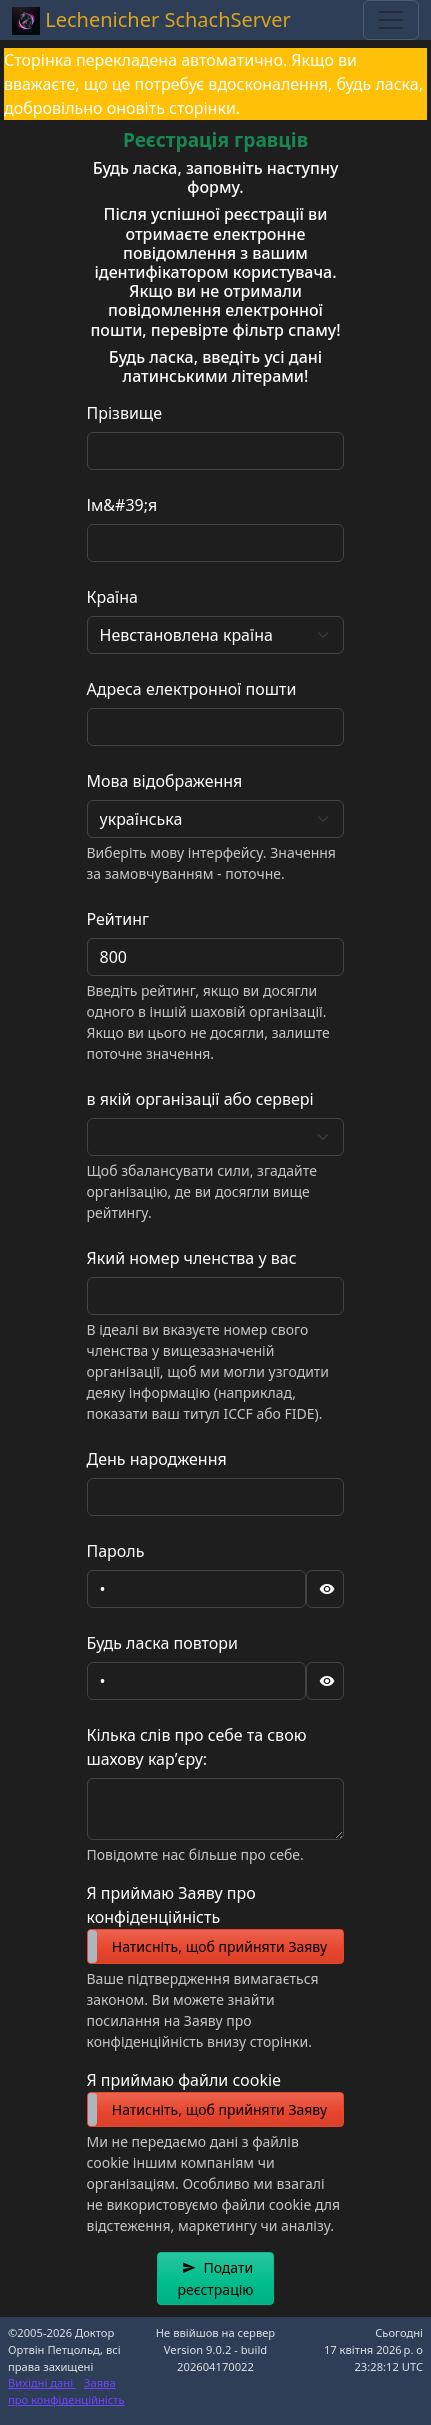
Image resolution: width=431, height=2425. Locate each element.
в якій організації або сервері (200, 1099)
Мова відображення (165, 781)
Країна (112, 597)
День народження (157, 1459)
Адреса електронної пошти (192, 689)
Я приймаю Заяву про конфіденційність (171, 1905)
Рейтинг (118, 919)
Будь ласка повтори (163, 1643)
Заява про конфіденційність (66, 2391)
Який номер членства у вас (192, 1258)
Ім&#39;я (122, 505)
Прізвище (125, 413)
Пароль (116, 1551)
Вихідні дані (42, 2382)
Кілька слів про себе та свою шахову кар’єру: (197, 1747)
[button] (215, 2278)
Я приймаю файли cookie (184, 2080)
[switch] (216, 1946)
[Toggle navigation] (391, 20)
